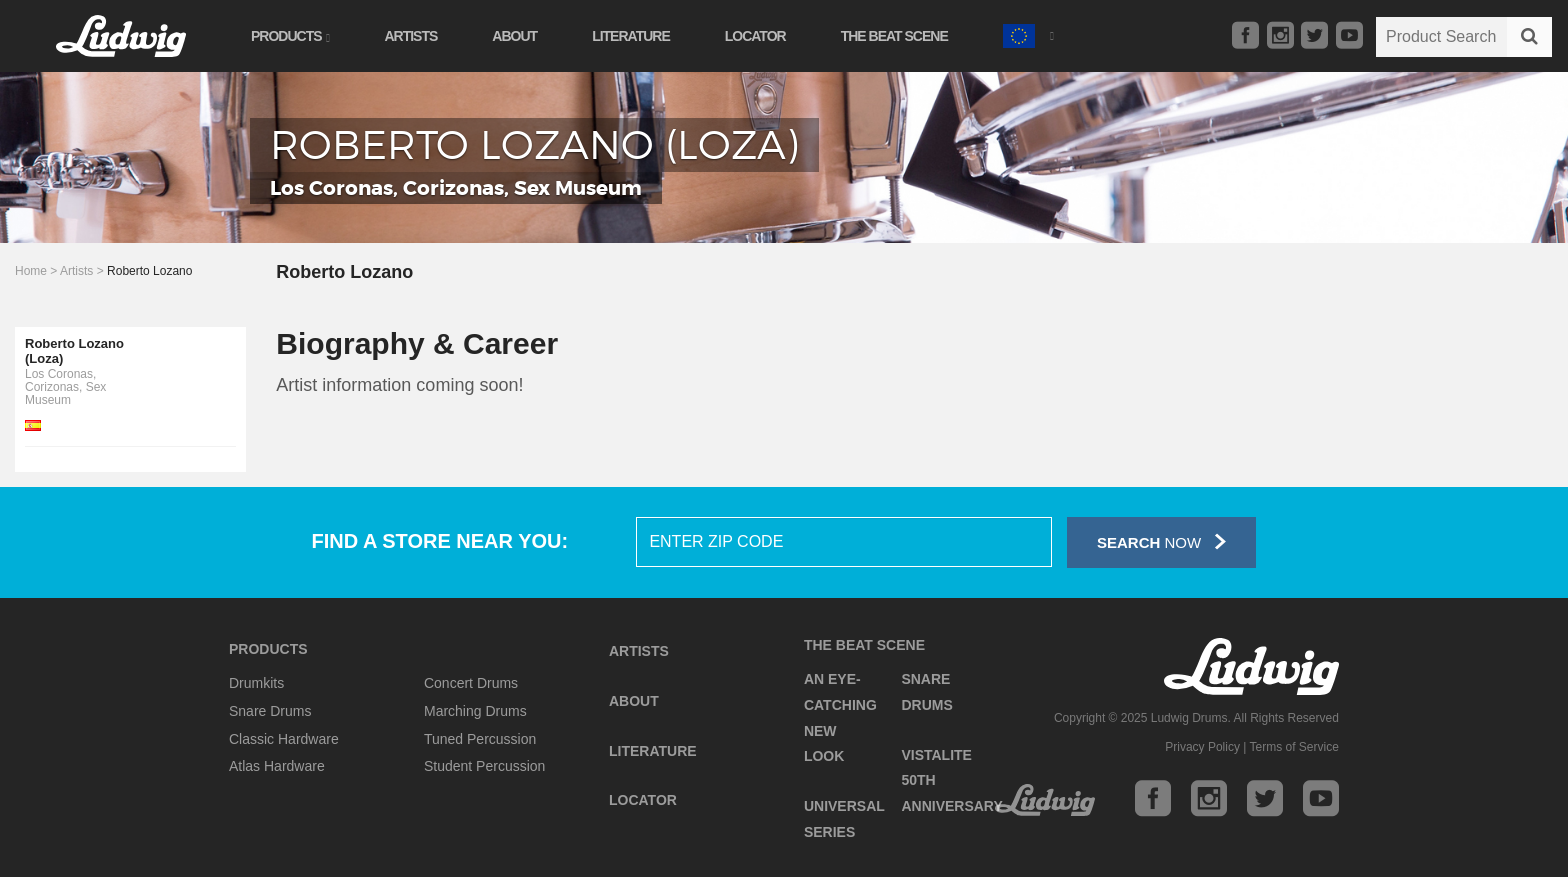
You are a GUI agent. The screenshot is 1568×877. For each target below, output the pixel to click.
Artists (410, 36)
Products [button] (290, 36)
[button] (1028, 33)
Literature (631, 36)
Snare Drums (270, 711)
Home (31, 271)
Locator (755, 36)
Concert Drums (471, 683)
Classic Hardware (284, 739)
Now (1161, 541)
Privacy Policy (1202, 747)
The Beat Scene (894, 36)
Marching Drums (475, 711)
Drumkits (256, 683)
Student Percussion (484, 766)
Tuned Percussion (480, 739)
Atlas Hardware (277, 766)
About (514, 36)
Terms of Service (1294, 747)
